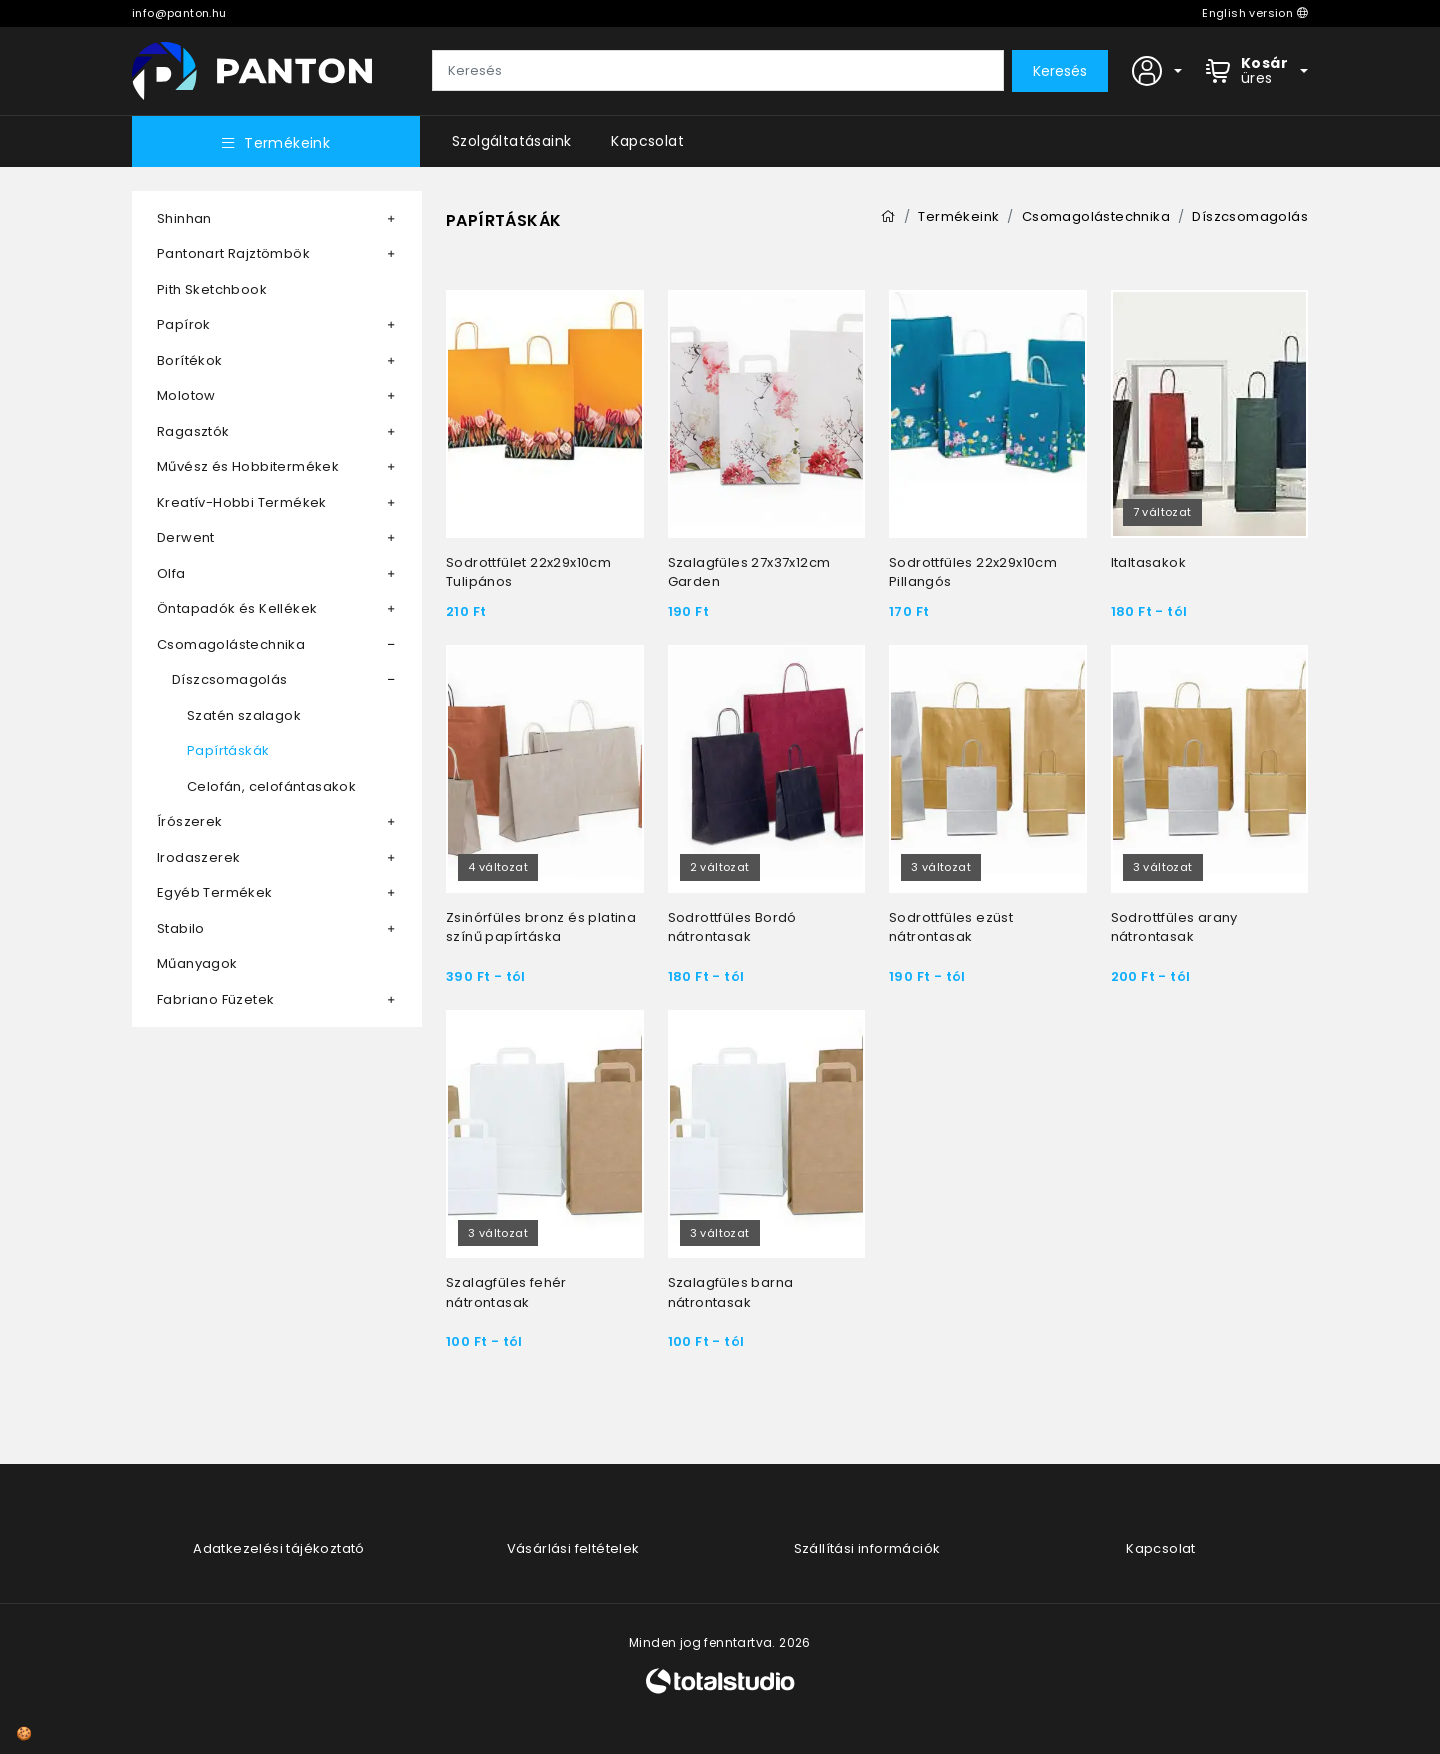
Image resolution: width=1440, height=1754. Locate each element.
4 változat (498, 867)
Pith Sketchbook (212, 289)
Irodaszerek (198, 857)
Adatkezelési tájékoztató (279, 1548)
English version (1255, 13)
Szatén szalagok (244, 715)
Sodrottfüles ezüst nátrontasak (951, 927)
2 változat (720, 867)
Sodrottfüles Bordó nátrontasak (732, 927)
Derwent (186, 537)
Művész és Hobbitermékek (248, 466)
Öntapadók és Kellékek (237, 608)
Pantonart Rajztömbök (233, 253)
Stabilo (181, 928)
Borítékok (190, 360)
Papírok (184, 324)
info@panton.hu (179, 13)
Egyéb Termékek (215, 892)
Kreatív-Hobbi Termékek (242, 502)
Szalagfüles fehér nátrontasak (506, 1292)
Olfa (171, 573)
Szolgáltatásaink (511, 141)
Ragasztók (193, 431)
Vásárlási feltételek (573, 1548)
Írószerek (190, 821)
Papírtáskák (228, 750)
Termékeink (276, 143)
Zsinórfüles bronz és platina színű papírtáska (541, 927)
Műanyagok (197, 963)
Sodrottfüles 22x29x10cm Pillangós (973, 572)
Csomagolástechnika (231, 644)
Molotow (186, 395)
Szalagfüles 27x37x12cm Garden (749, 572)
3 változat (941, 867)
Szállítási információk (867, 1548)
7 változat (1162, 512)
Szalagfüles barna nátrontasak (731, 1292)
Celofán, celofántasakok (271, 786)
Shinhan (184, 218)
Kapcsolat (647, 141)
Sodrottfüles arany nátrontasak (1174, 927)
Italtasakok (1148, 562)
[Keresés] (718, 71)
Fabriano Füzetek (215, 999)
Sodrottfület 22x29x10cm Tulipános (528, 572)
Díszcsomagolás (230, 679)
